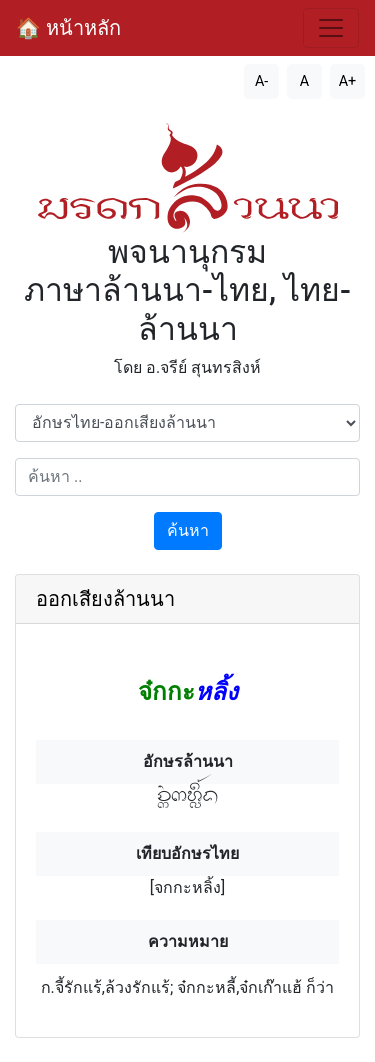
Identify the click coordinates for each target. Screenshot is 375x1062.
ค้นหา (188, 530)
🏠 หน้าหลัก (68, 28)
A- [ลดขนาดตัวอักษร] (261, 81)
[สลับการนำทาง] (331, 28)
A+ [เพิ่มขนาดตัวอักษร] (348, 81)
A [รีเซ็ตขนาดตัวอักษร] (304, 81)
